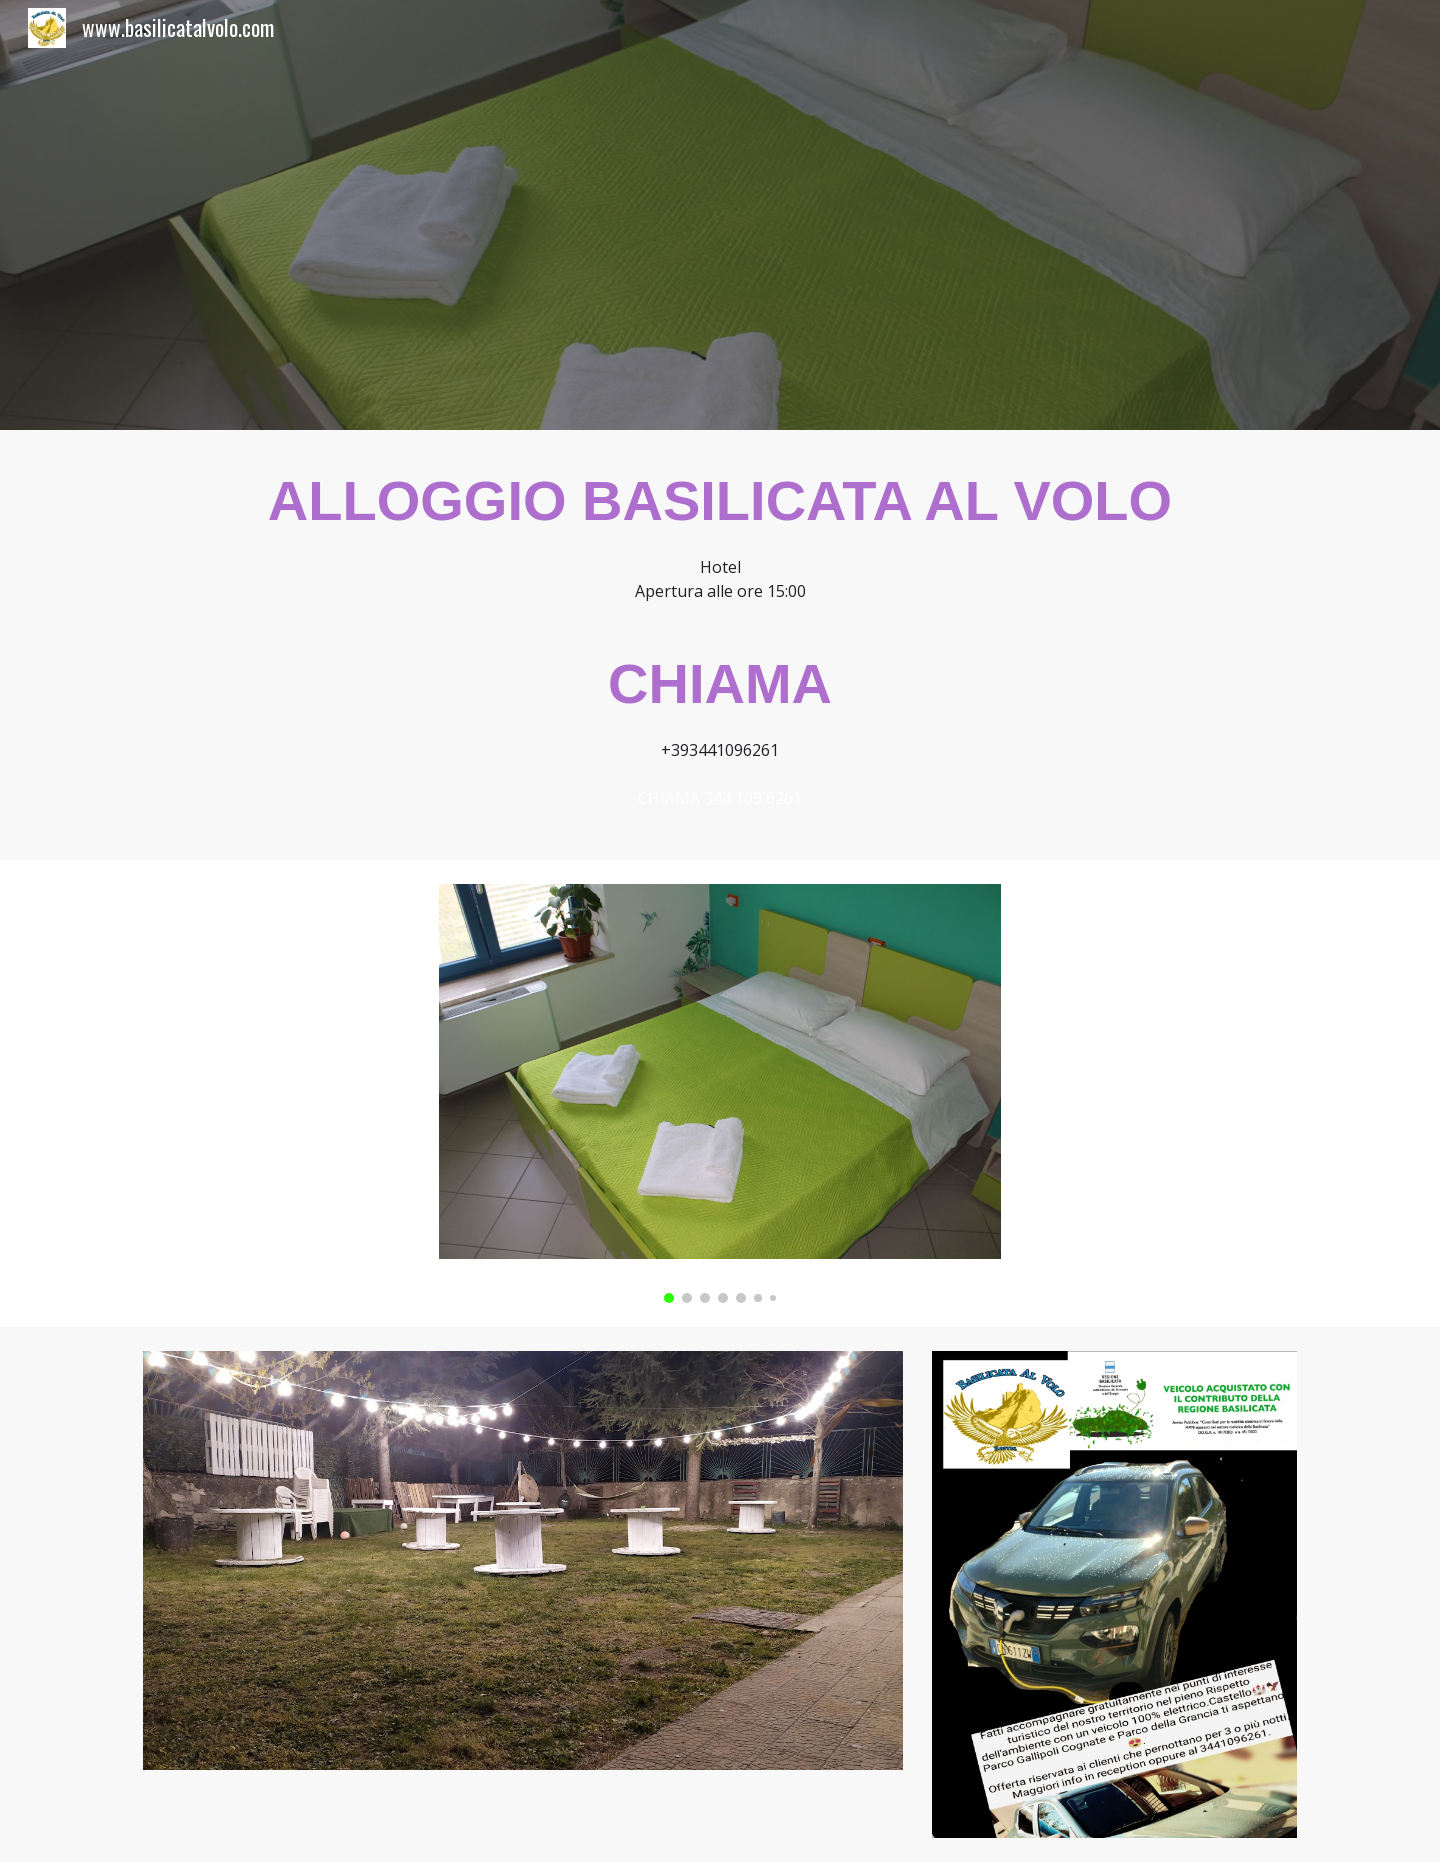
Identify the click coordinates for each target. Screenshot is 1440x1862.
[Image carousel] (720, 1093)
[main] (720, 645)
